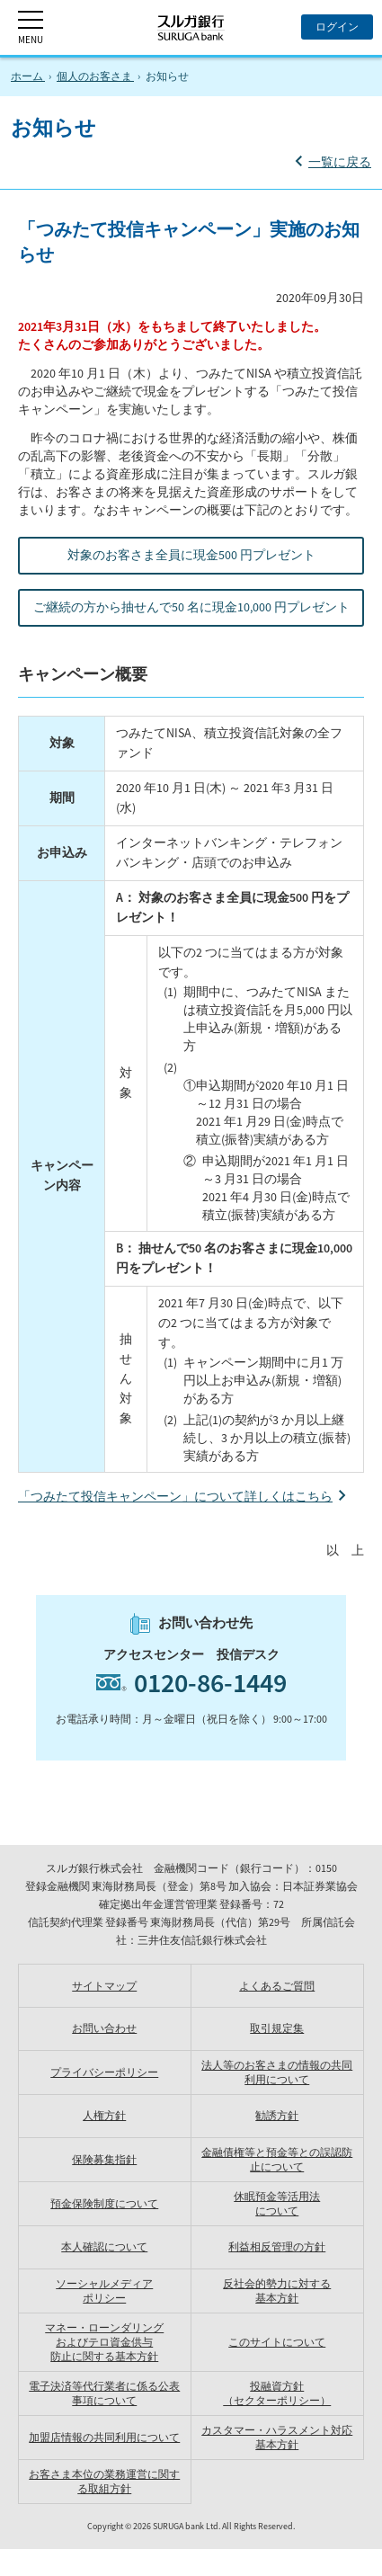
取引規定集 (277, 2028)
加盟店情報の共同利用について (104, 2437)
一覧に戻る (339, 162)
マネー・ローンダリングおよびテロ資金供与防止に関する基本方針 (104, 2342)
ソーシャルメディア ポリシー (104, 2290)
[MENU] (30, 27)
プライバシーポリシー (104, 2072)
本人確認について (104, 2246)
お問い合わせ (104, 2028)
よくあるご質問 (277, 1985)
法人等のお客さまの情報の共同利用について (276, 2072)
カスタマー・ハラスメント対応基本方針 (276, 2437)
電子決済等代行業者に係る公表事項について (104, 2393)
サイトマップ (104, 1985)
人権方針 (104, 2115)
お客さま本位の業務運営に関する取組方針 (104, 2481)
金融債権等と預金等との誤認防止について (276, 2159)
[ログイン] (337, 27)
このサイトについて (276, 2342)
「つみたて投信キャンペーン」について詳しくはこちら (175, 1496)
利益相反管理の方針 (276, 2246)
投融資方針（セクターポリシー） (277, 2393)
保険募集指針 (104, 2159)
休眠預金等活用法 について (277, 2203)
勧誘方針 (276, 2115)
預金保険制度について (104, 2203)
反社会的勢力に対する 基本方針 (277, 2290)
